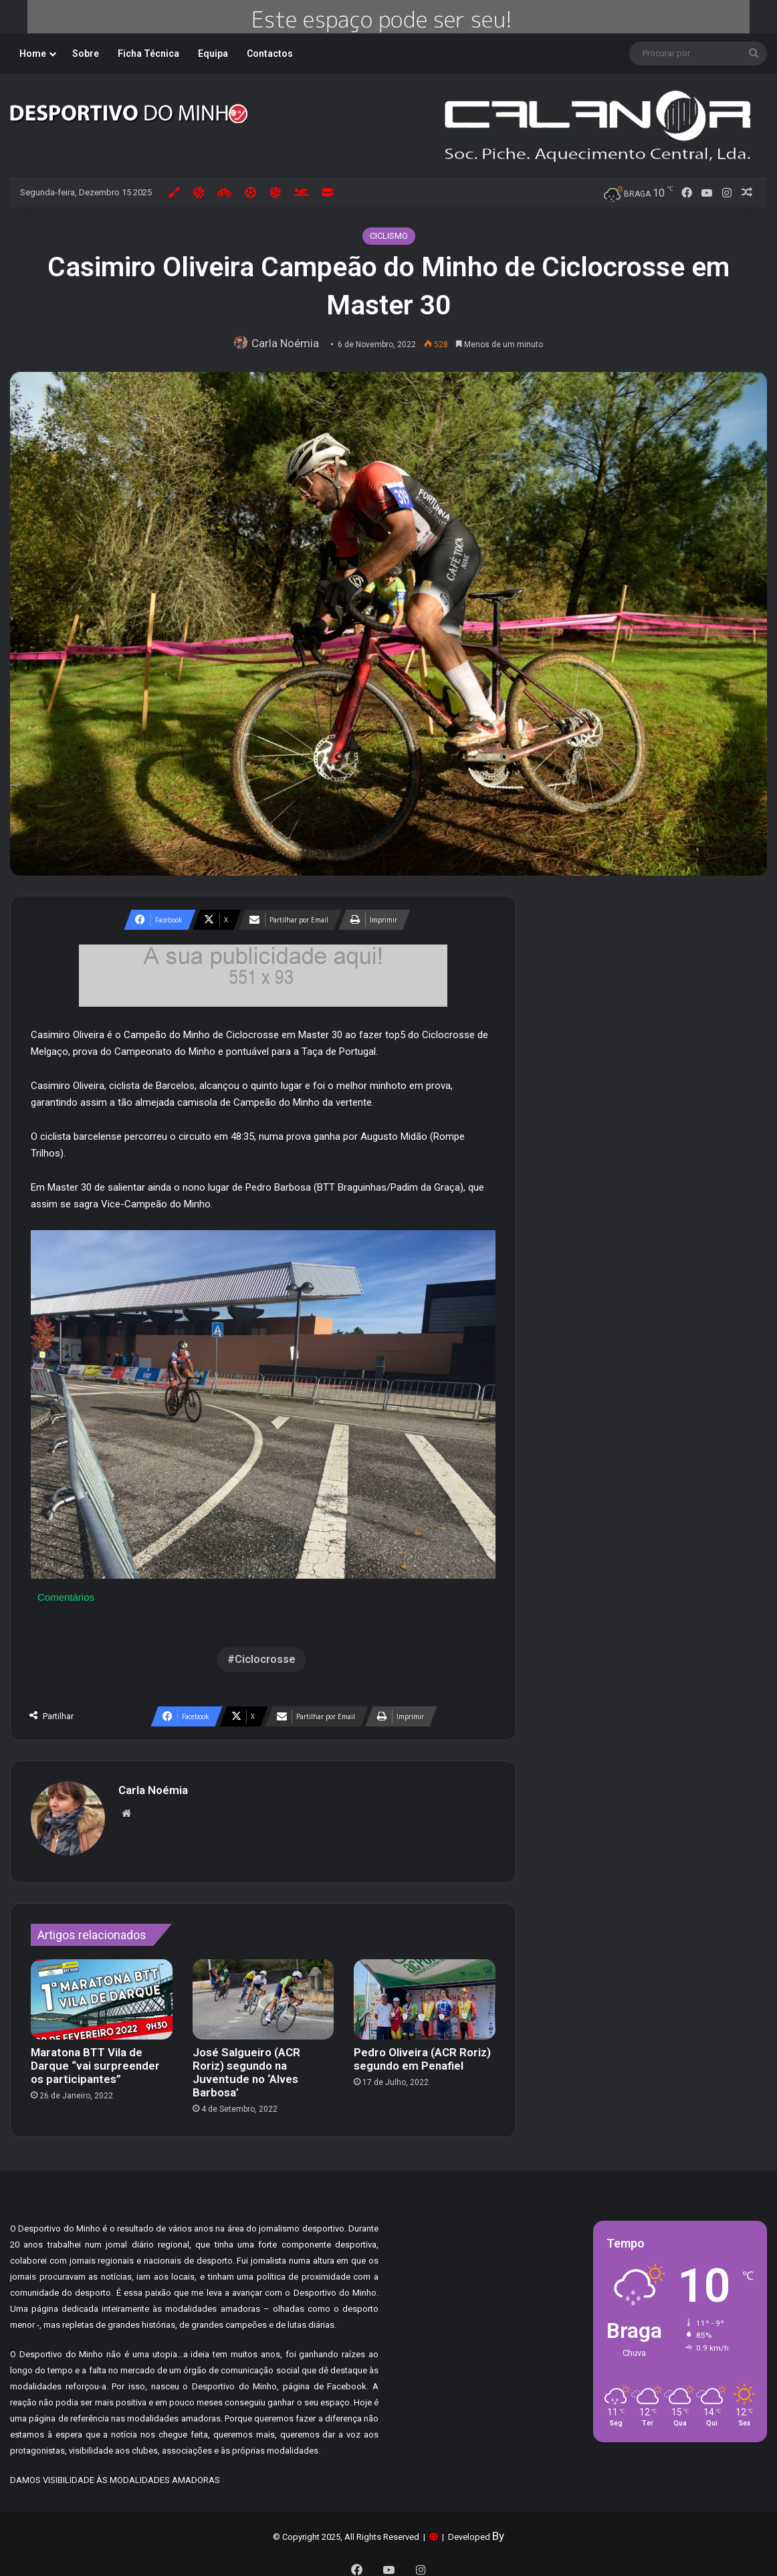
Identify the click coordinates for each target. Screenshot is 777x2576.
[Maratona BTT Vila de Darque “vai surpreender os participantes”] (102, 1992)
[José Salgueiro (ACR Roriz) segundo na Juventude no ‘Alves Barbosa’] (263, 1992)
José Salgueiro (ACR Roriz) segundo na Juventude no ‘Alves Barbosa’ (246, 2065)
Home (32, 53)
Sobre (85, 53)
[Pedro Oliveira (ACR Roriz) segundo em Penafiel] (424, 1992)
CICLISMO (389, 236)
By (498, 2529)
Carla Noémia (289, 343)
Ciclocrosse (265, 1659)
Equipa (213, 53)
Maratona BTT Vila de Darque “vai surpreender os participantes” (95, 2059)
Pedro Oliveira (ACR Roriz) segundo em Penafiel (422, 2052)
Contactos (270, 53)
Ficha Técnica (148, 53)
